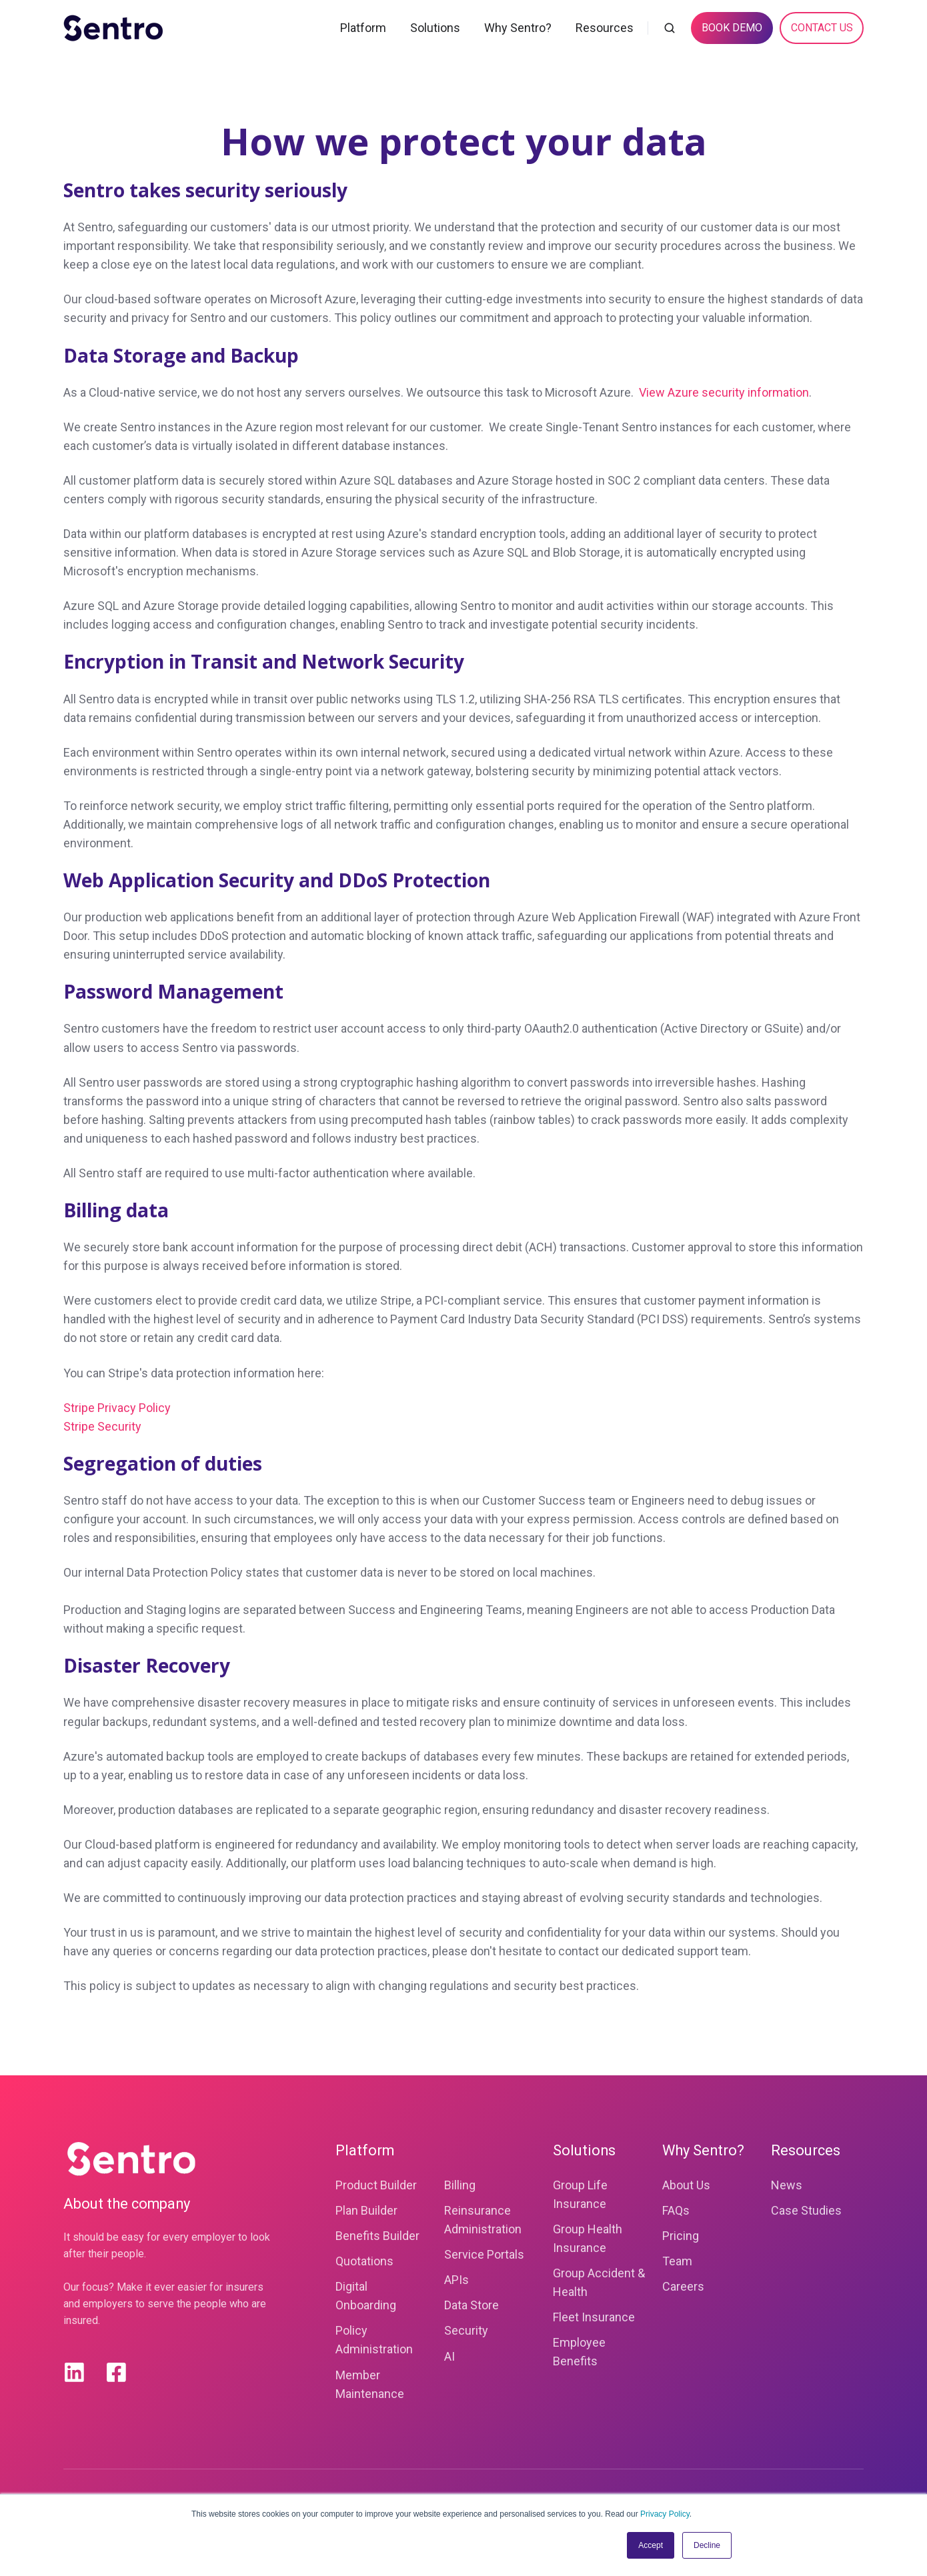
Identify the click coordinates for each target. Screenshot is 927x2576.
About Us (686, 2185)
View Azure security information (724, 392)
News (786, 2185)
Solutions (435, 28)
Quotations (364, 2261)
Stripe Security (102, 1426)
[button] (669, 28)
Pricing (680, 2236)
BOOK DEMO (732, 27)
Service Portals (484, 2254)
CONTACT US (822, 27)
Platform (363, 28)
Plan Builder (366, 2210)
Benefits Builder (377, 2236)
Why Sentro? (518, 28)
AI (449, 2356)
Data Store (471, 2305)
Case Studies (806, 2210)
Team (677, 2261)
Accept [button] (650, 2545)
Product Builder (376, 2185)
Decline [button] (707, 2545)
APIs (456, 2280)
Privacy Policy (665, 2514)
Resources (605, 28)
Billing (460, 2185)
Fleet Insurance (594, 2317)
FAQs (676, 2210)
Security (466, 2330)
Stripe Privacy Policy (117, 1408)
